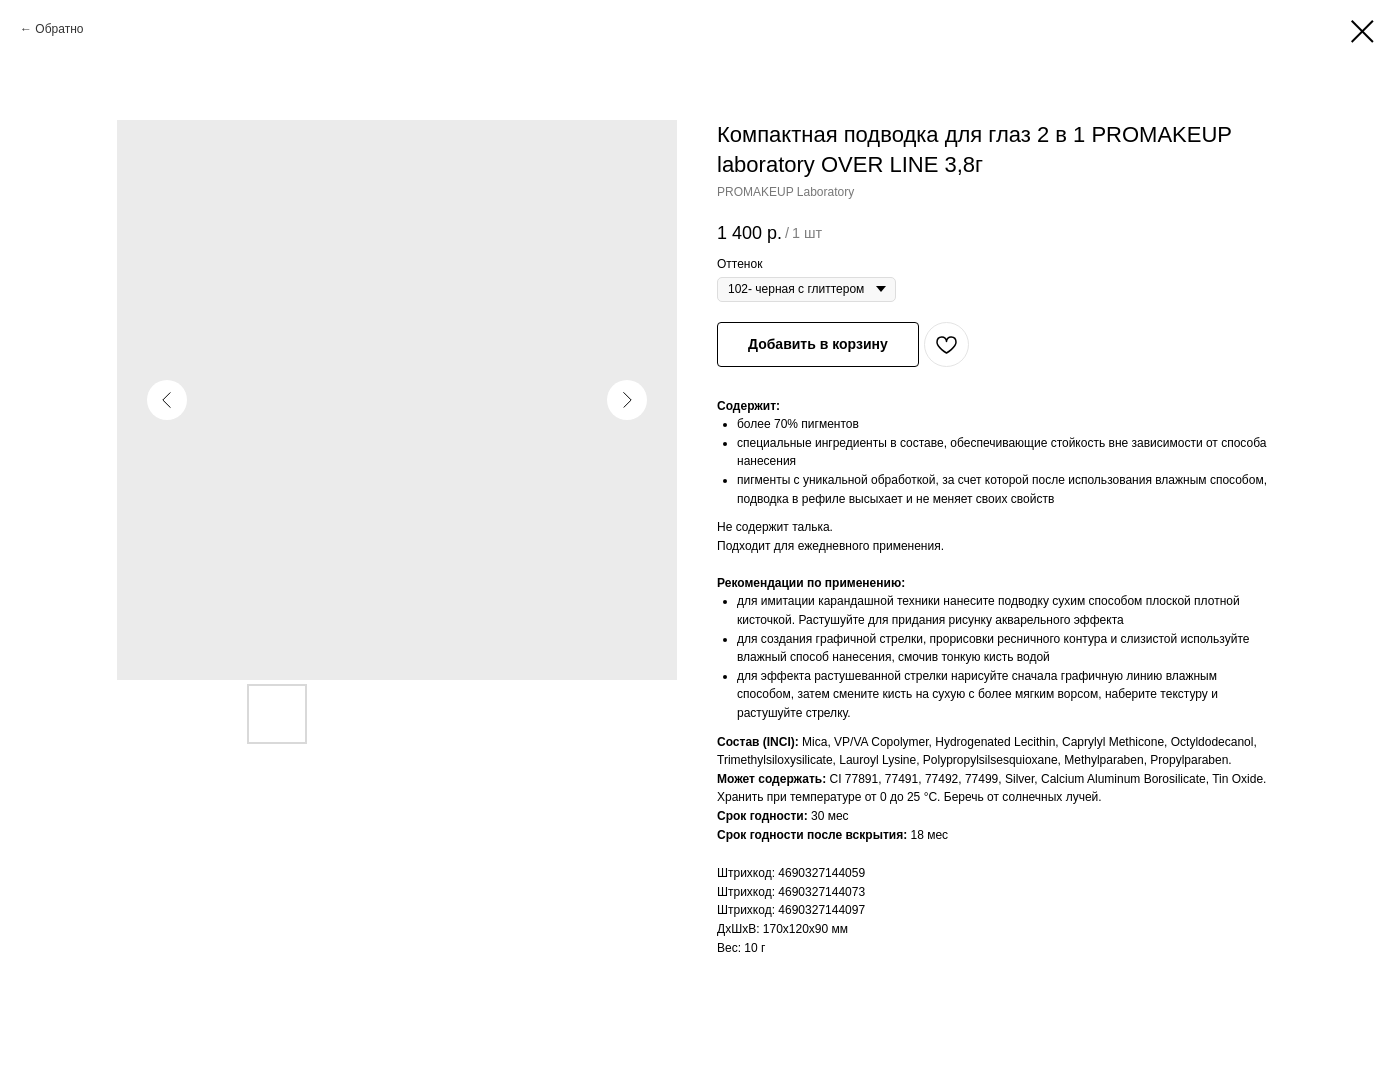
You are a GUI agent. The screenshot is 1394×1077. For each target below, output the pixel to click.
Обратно (59, 29)
